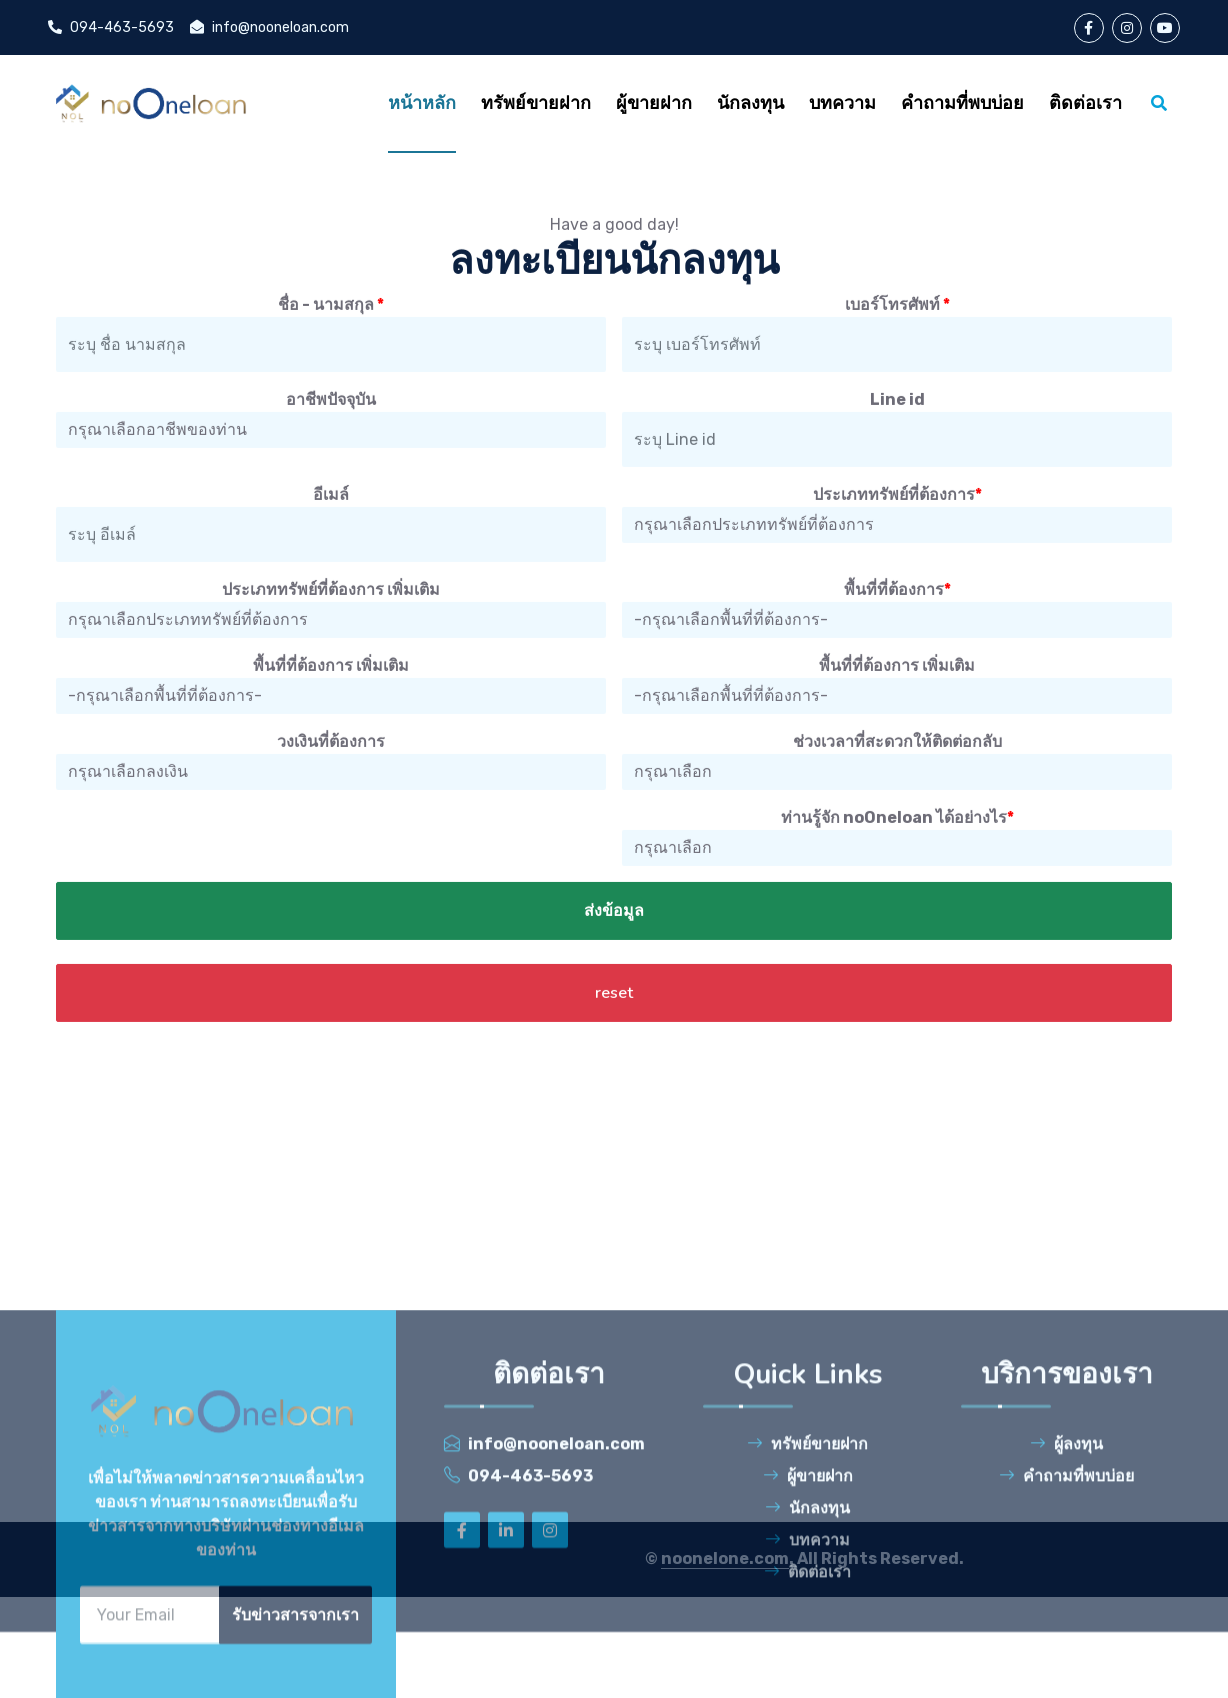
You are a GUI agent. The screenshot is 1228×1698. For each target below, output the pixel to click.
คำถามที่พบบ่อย (1066, 1615)
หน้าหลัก (422, 103)
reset (614, 1077)
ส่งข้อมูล (614, 995)
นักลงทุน (807, 1647)
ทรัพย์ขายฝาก (807, 1583)
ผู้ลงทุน (1066, 1583)
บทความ (807, 1679)
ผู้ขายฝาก (808, 1615)
